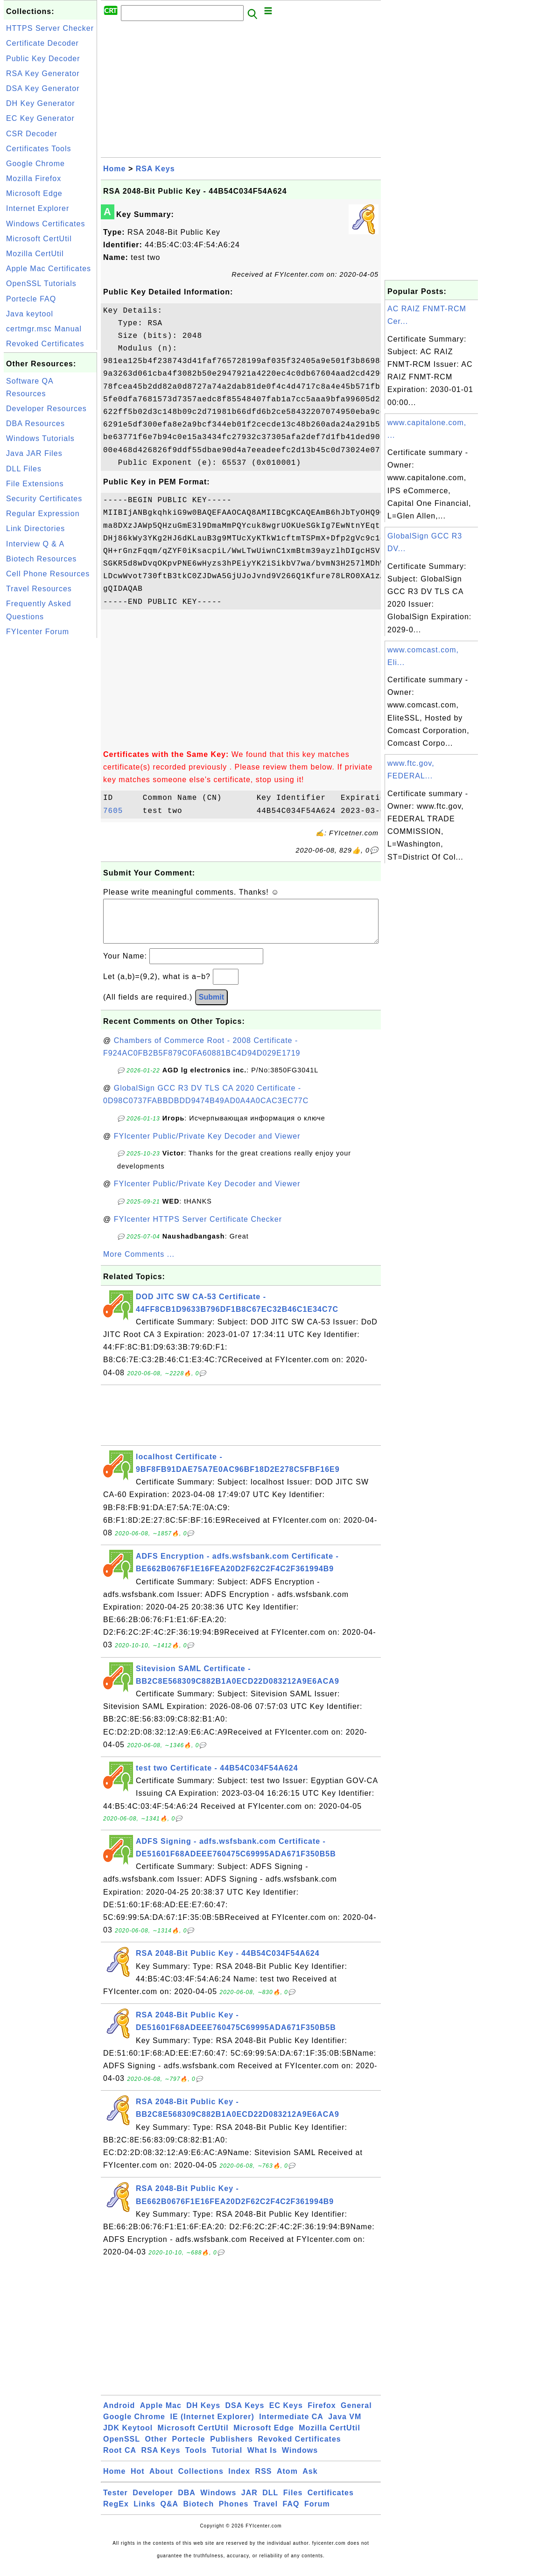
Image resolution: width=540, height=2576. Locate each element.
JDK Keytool (128, 2437)
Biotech (198, 2513)
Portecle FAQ (31, 299)
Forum (317, 2513)
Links (144, 2513)
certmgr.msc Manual (44, 329)
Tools (196, 2460)
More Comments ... (139, 1263)
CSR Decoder (31, 134)
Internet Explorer (37, 208)
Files (292, 2502)
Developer (153, 2502)
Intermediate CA (291, 2426)
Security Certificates (44, 499)
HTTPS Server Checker (50, 28)
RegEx (116, 2513)
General (356, 2415)
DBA (187, 2502)
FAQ (291, 2513)
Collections (201, 2481)
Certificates (331, 2502)
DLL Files (24, 469)
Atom (287, 2481)
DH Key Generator (40, 103)
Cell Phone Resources (48, 574)
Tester (115, 2502)
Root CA (119, 2460)
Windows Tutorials (40, 438)
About (161, 2481)
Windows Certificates (45, 224)
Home (114, 169)
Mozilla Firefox (33, 178)
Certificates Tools (38, 149)
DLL (270, 2502)
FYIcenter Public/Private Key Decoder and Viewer (207, 1145)
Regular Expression (43, 514)
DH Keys (203, 2415)
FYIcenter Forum (37, 632)
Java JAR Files (34, 453)
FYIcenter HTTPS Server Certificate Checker (198, 1228)
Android (119, 2415)
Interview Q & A (35, 544)
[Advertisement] (50, 780)
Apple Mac (161, 2415)
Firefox (322, 2415)
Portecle (188, 2448)
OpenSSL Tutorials (41, 283)
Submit (211, 1006)
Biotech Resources (41, 559)
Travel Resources (39, 589)
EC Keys (286, 2415)
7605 (120, 811)
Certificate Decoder (42, 43)
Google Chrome (35, 164)
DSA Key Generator (43, 88)
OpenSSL (121, 2448)
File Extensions (35, 484)
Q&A (170, 2513)
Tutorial (227, 2460)
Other (156, 2448)
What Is (262, 2460)
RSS (263, 2481)
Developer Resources (46, 409)
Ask (309, 2481)
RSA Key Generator (43, 73)
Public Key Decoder (43, 59)
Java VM (344, 2426)
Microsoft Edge (34, 193)
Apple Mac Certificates (48, 269)
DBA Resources (35, 423)
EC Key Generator (40, 118)
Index (239, 2481)
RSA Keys (155, 169)
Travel (265, 2513)
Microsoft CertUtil (39, 239)
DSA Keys (245, 2415)
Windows (300, 2460)
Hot (138, 2481)
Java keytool (29, 314)
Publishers (231, 2448)
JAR (249, 2502)
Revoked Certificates (45, 344)
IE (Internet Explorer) (212, 2426)
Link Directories (35, 528)
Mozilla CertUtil (35, 254)
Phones (234, 2513)
